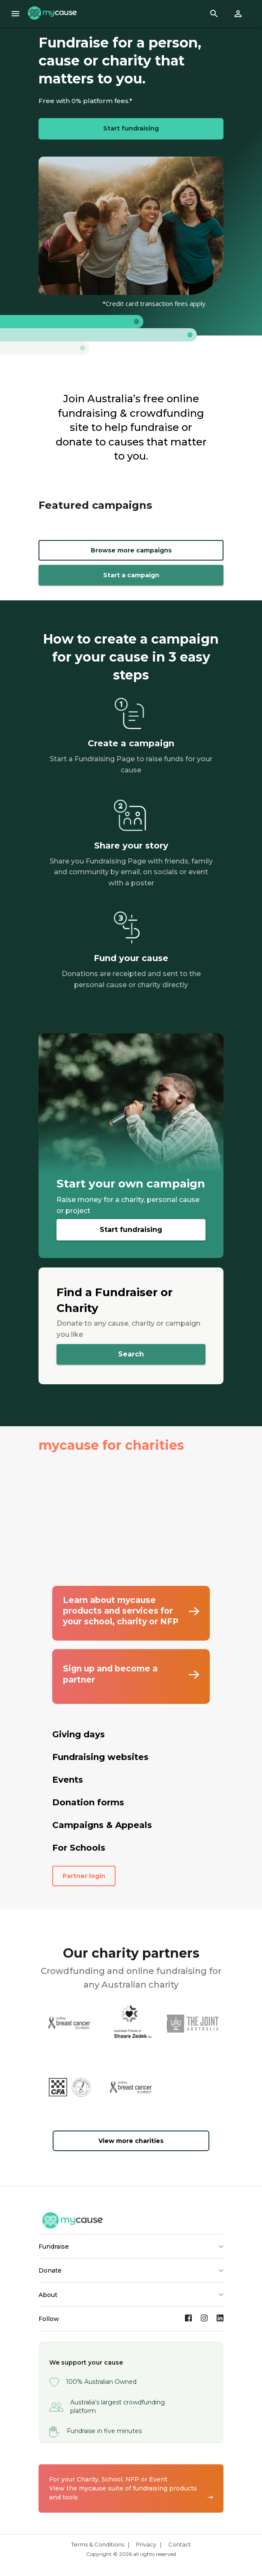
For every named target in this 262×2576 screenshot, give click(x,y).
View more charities (131, 2141)
